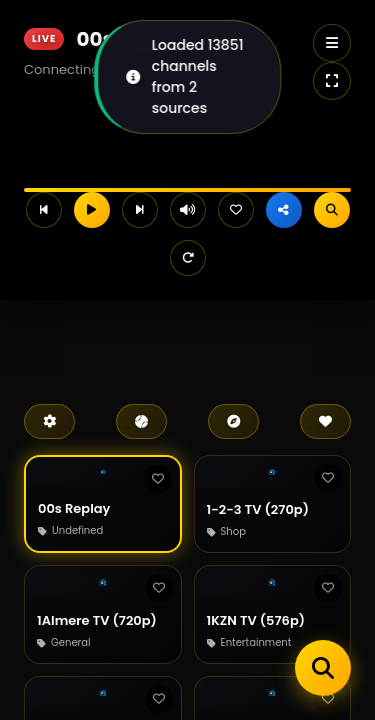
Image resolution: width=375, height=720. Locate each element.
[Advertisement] (180, 340)
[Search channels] (323, 668)
